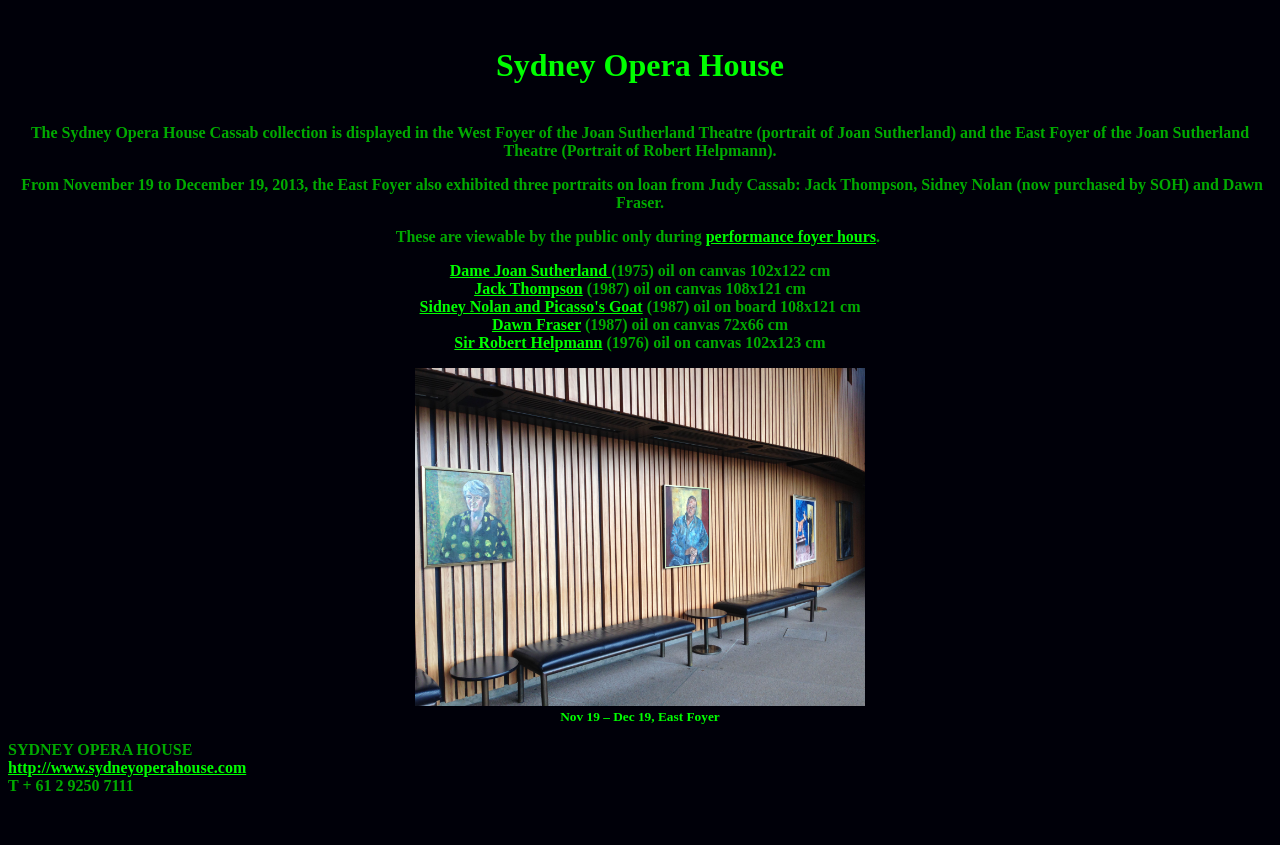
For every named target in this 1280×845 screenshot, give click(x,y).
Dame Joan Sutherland (530, 270)
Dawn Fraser (536, 324)
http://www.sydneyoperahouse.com (127, 767)
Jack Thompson (528, 288)
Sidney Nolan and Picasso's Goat (531, 306)
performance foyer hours (791, 236)
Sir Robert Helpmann (528, 342)
